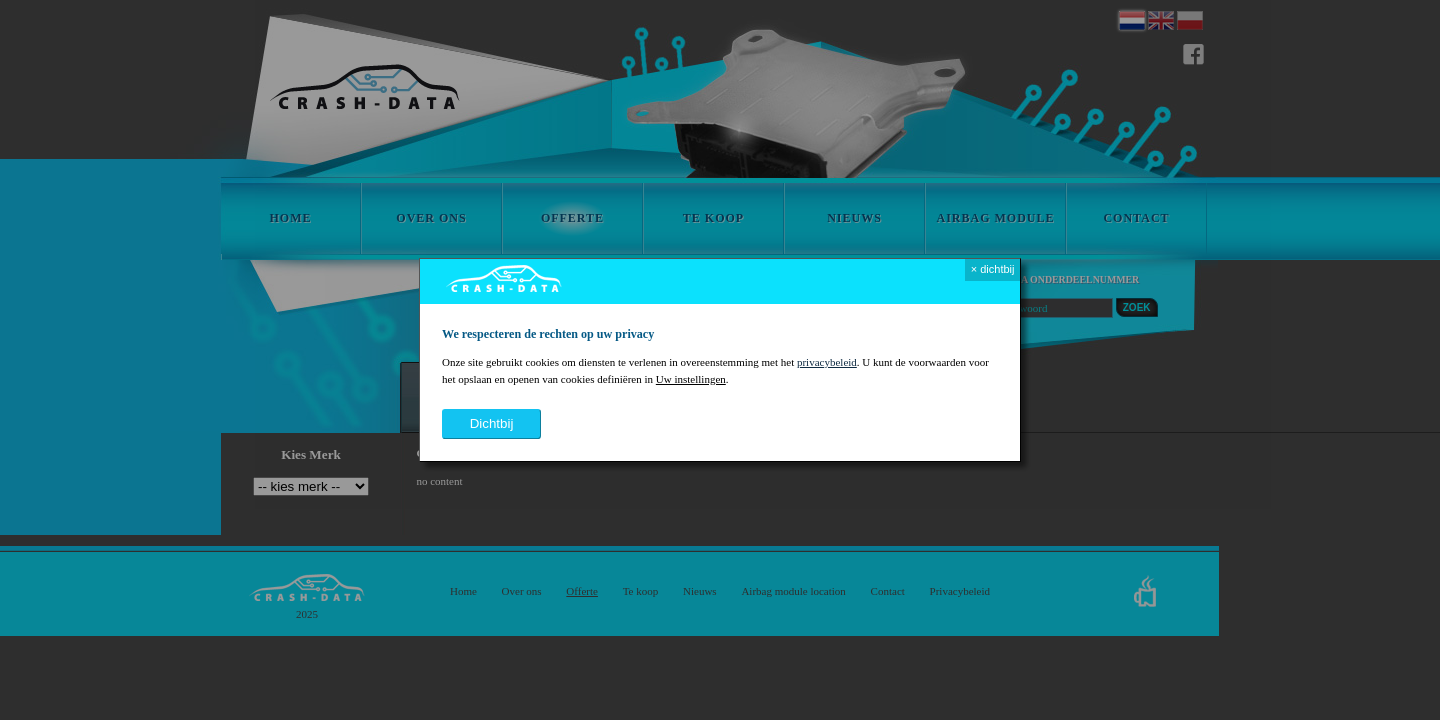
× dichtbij (993, 269)
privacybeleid (827, 362)
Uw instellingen (691, 379)
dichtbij (492, 423)
